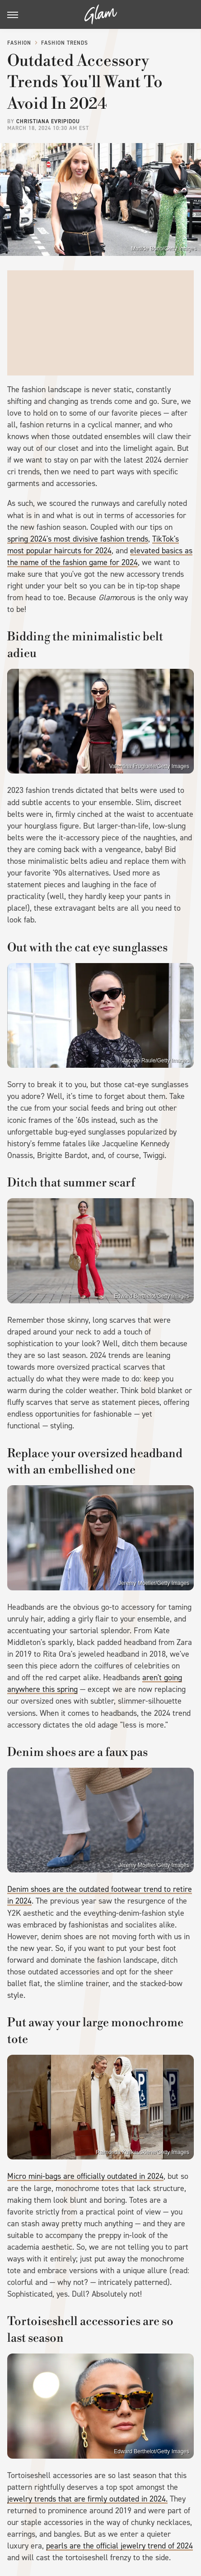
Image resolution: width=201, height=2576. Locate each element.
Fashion (19, 43)
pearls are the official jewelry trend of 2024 (119, 2545)
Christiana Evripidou (48, 121)
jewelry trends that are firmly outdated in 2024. (87, 2498)
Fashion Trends (64, 43)
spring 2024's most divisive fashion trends (77, 538)
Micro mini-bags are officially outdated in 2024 (85, 2176)
